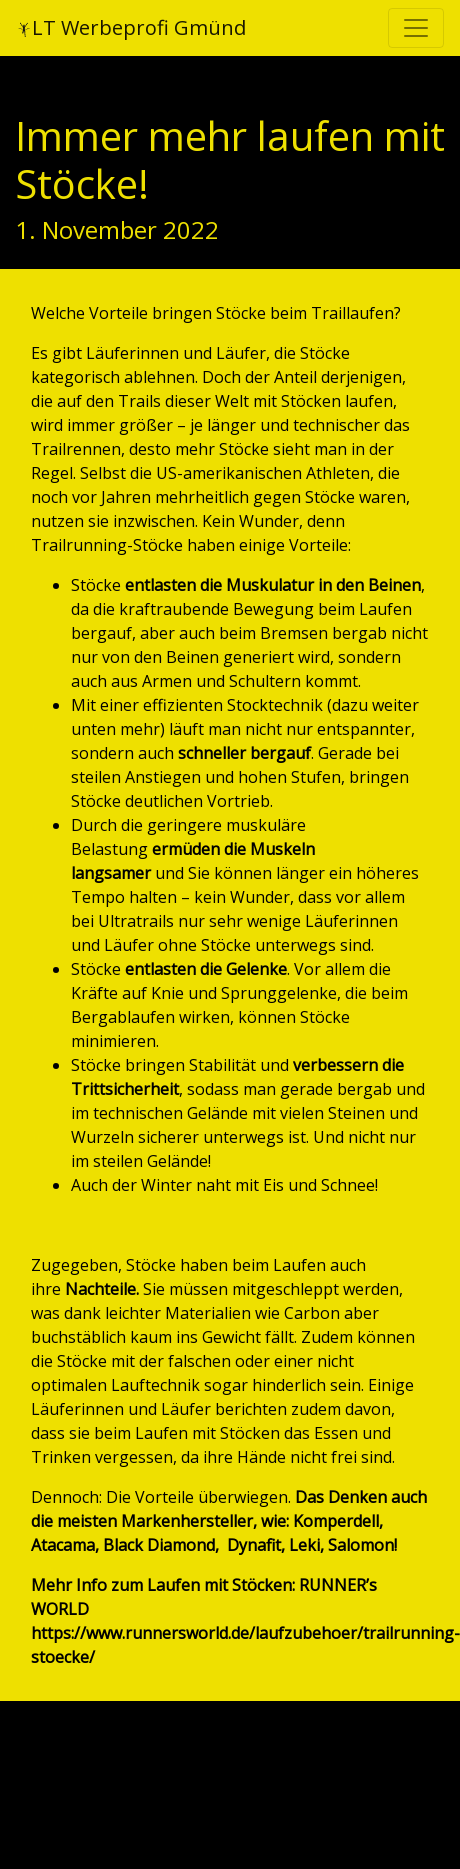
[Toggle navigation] (416, 28)
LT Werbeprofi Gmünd (131, 27)
